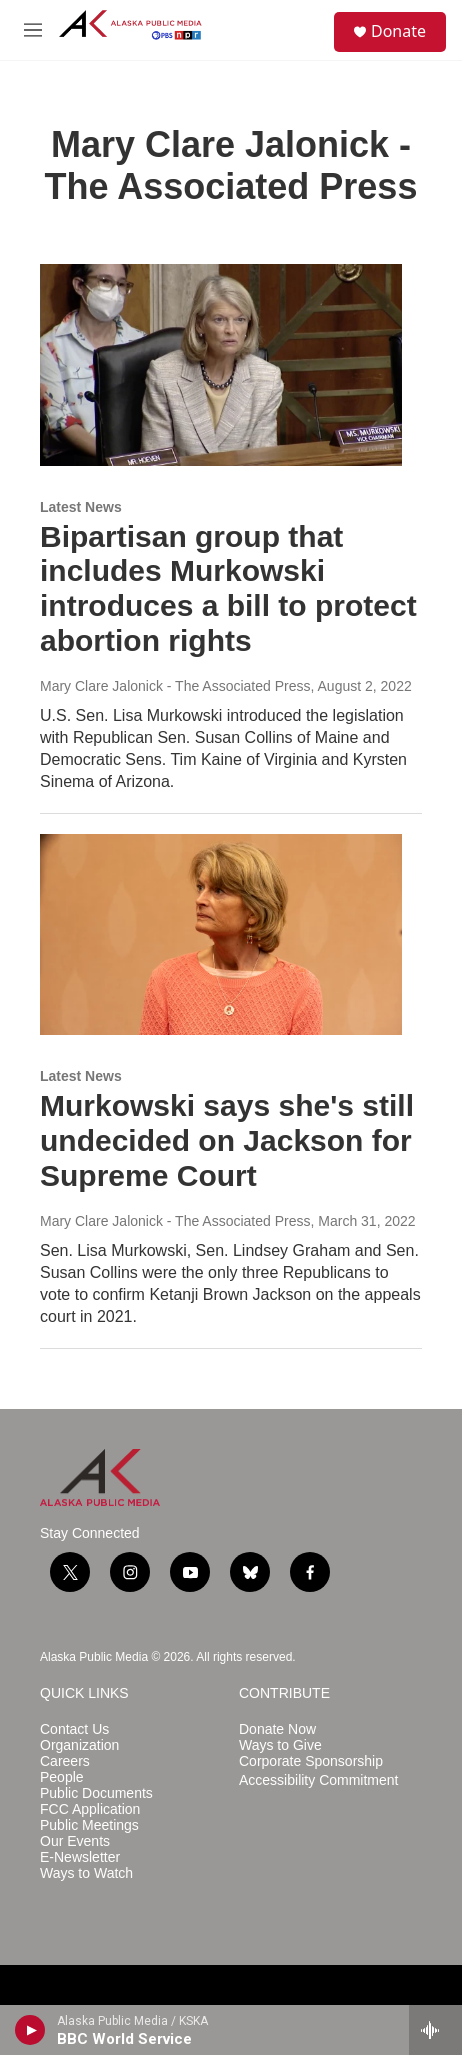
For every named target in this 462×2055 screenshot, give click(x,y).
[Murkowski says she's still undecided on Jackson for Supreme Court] (221, 935)
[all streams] (435, 2030)
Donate (398, 31)
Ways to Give (280, 1745)
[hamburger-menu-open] (32, 30)
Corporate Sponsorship (311, 1761)
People (62, 1777)
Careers (65, 1761)
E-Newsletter (80, 1857)
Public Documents (96, 1793)
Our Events (75, 1841)
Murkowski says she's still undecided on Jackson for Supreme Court (227, 1140)
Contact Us (74, 1729)
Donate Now (277, 1729)
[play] (30, 2030)
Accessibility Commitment (318, 1780)
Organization (79, 1745)
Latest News (81, 507)
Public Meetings (89, 1825)
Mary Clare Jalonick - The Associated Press (175, 686)
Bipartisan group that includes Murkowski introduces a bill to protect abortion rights (228, 588)
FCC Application (90, 1809)
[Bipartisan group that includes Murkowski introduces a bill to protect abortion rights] (221, 365)
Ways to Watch (86, 1873)
